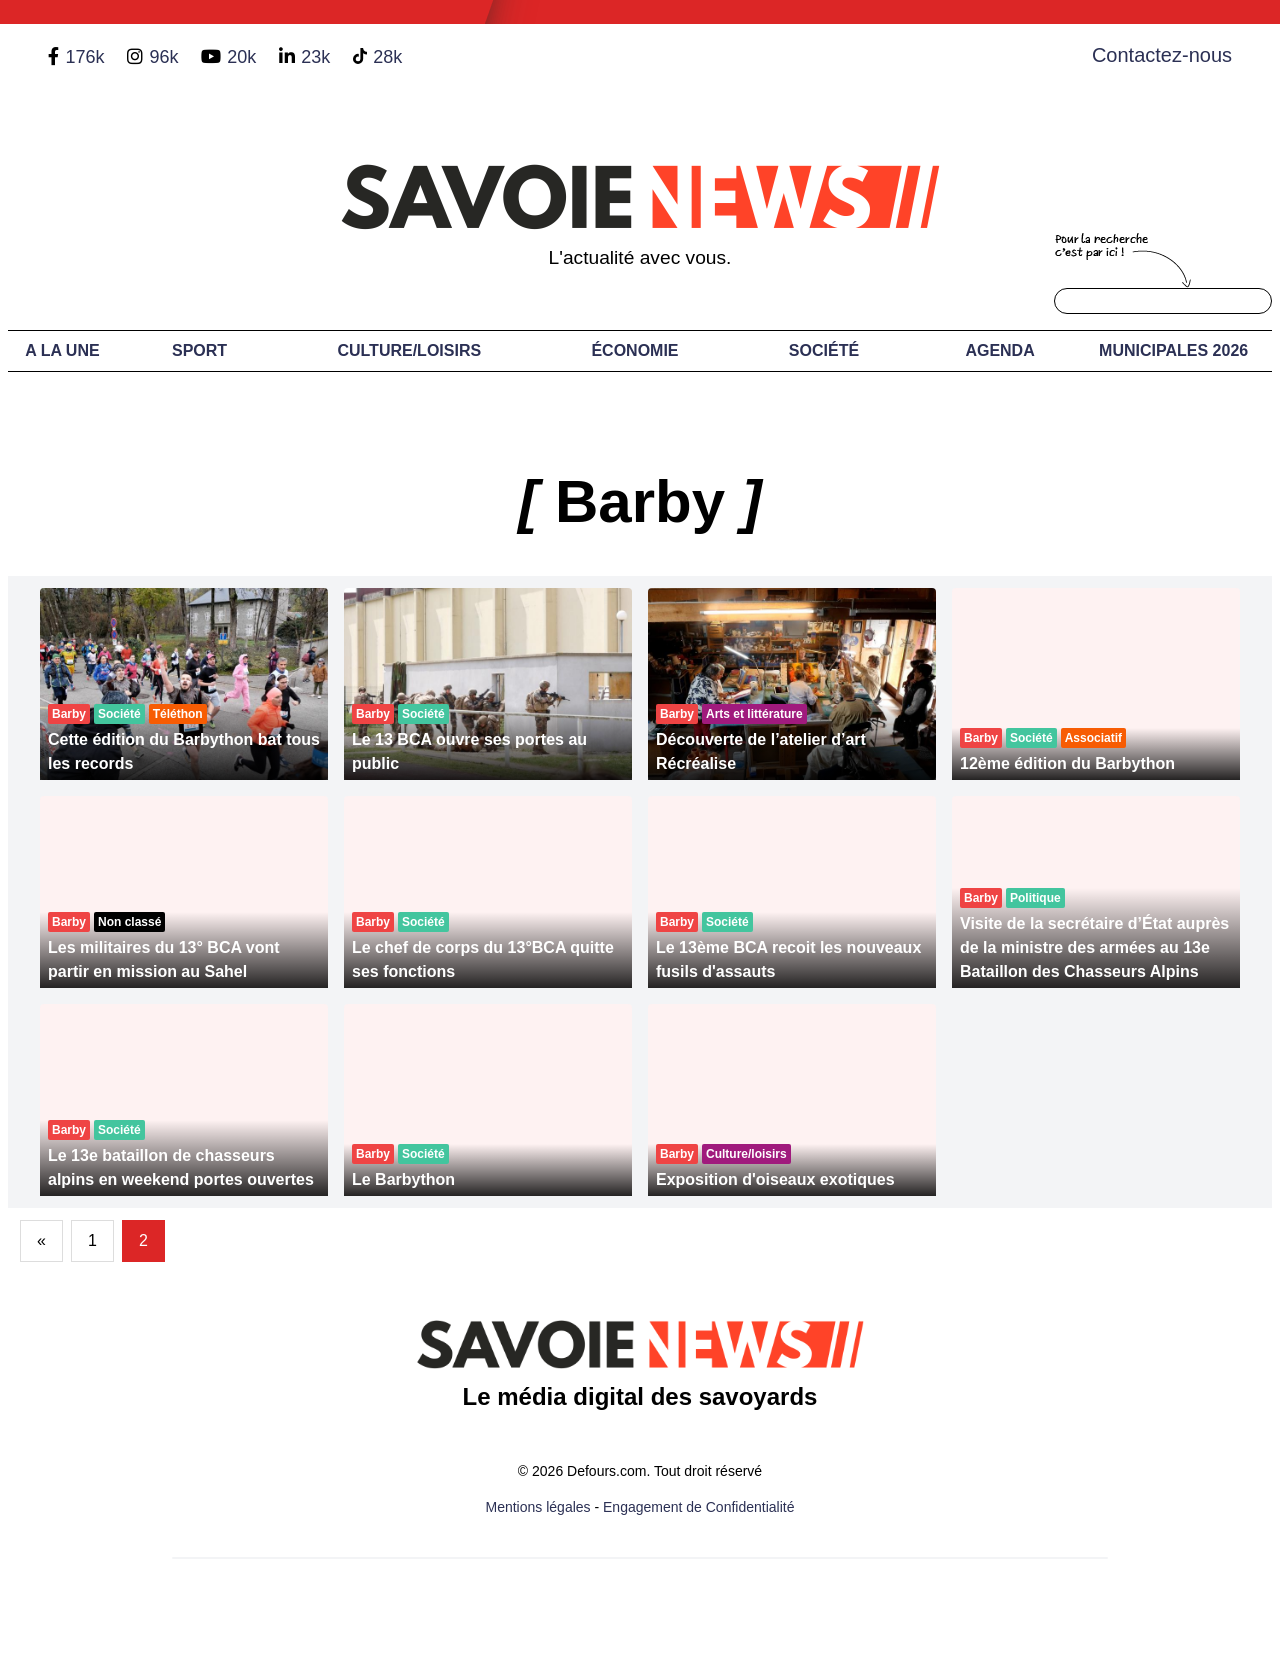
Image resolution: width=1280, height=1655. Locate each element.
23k (315, 57)
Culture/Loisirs (409, 350)
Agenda (999, 350)
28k (387, 57)
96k (163, 57)
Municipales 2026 (1173, 350)
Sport (199, 350)
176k (84, 57)
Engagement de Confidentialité (698, 1507)
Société (824, 350)
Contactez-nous (1162, 55)
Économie (634, 350)
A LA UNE (62, 350)
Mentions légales (538, 1507)
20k (241, 57)
